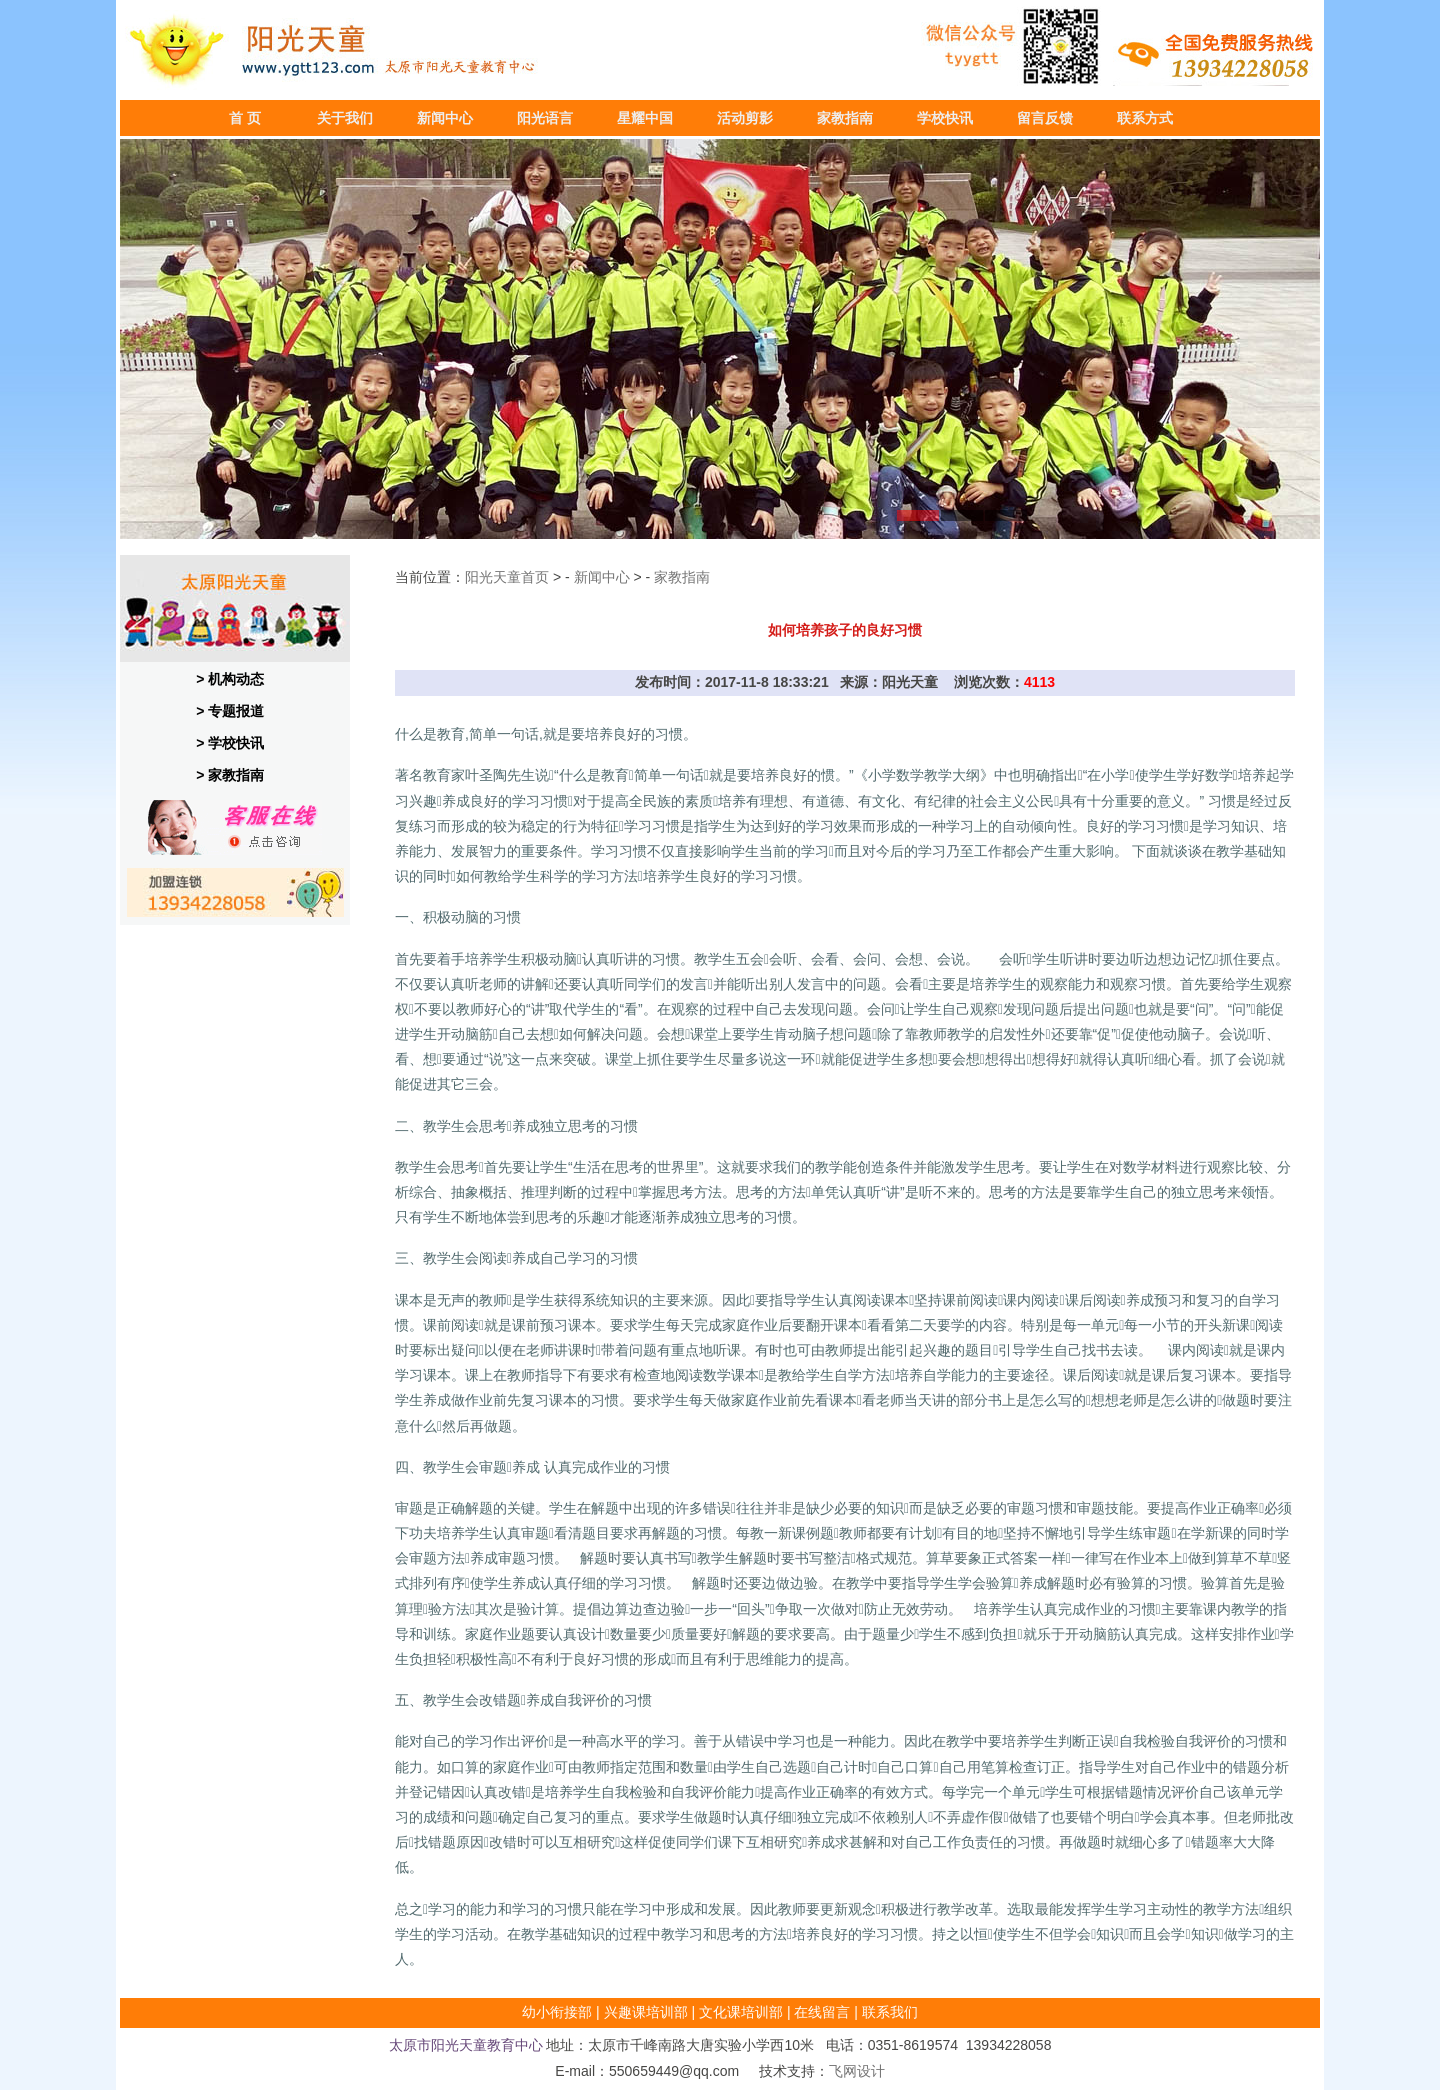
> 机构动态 (230, 679)
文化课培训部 (741, 2012)
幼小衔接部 (557, 2012)
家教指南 (682, 577)
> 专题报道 (230, 711)
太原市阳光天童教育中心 (466, 2045)
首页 (535, 577)
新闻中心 (602, 577)
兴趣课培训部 (646, 2012)
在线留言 (822, 2012)
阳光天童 (493, 577)
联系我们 (890, 2012)
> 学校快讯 (230, 743)
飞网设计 (857, 2071)
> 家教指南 (230, 775)
